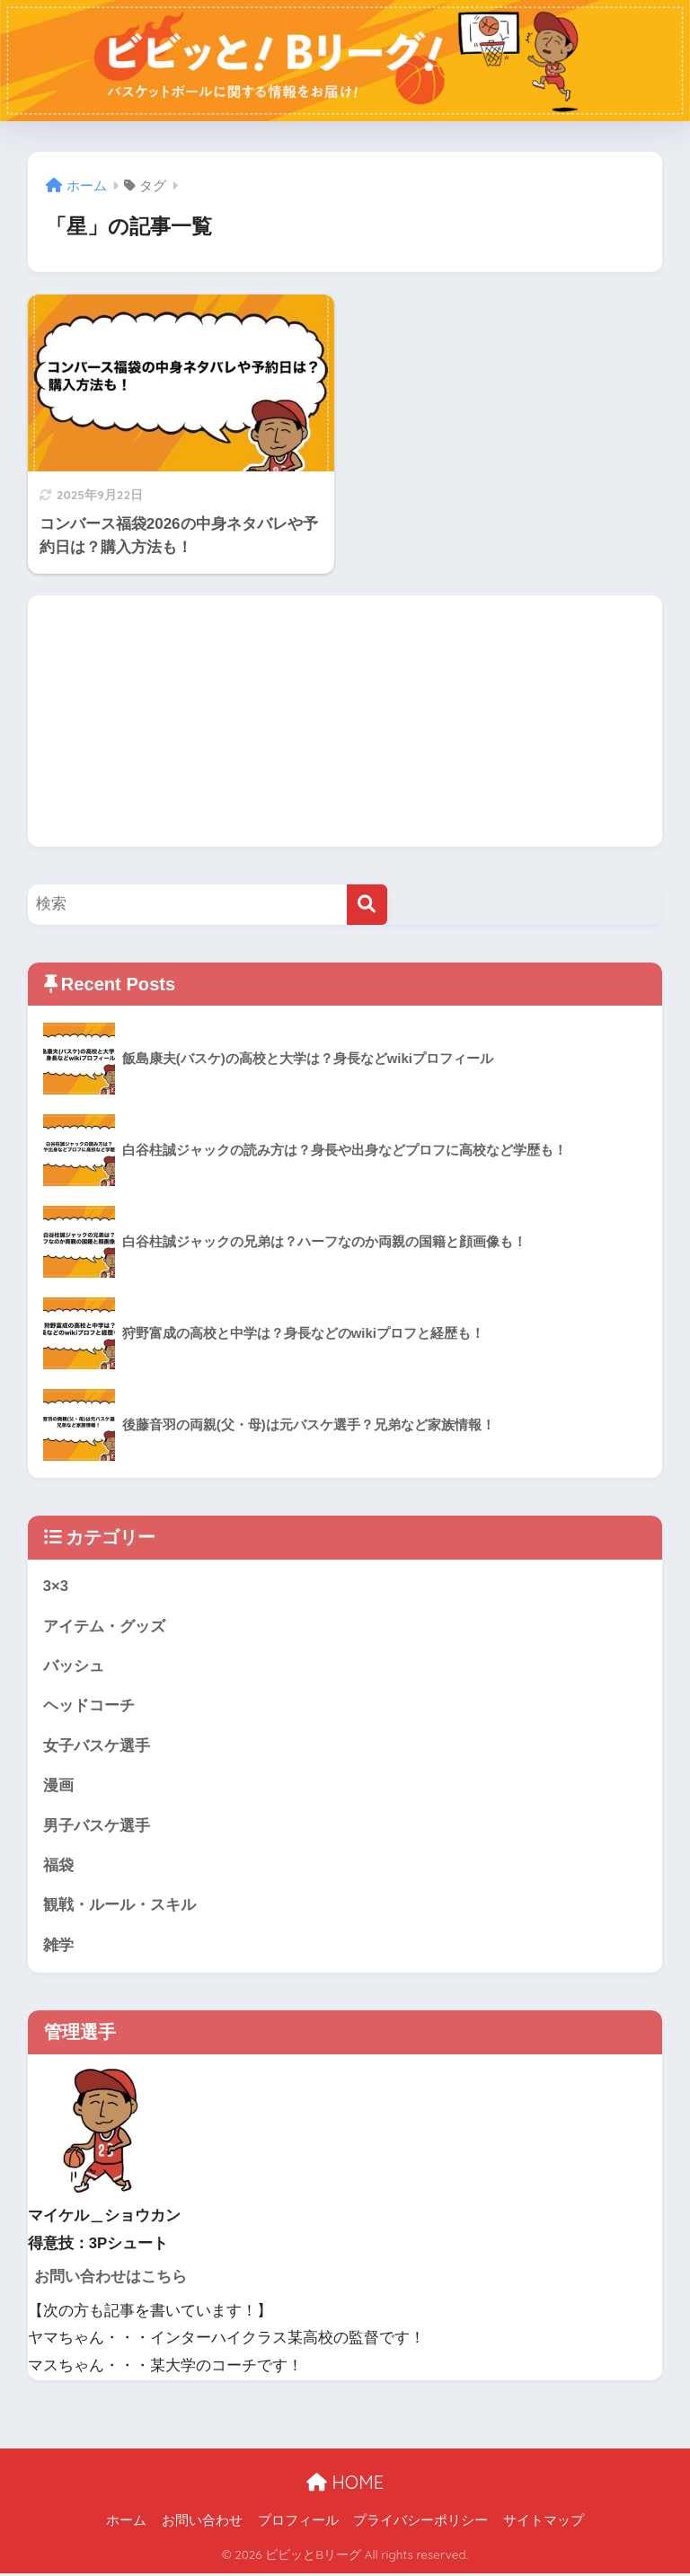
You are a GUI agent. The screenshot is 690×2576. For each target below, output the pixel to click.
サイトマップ (543, 2523)
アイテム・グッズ (104, 1626)
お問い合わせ (202, 2523)
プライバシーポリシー (420, 2523)
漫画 (58, 1787)
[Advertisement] (345, 721)
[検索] (367, 904)
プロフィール (298, 2523)
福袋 (58, 1867)
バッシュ (73, 1666)
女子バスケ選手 (96, 1746)
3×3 (55, 1586)
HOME (345, 2485)
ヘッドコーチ (89, 1706)
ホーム (126, 2523)
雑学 (58, 1947)
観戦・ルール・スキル (119, 1907)
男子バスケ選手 (96, 1826)
